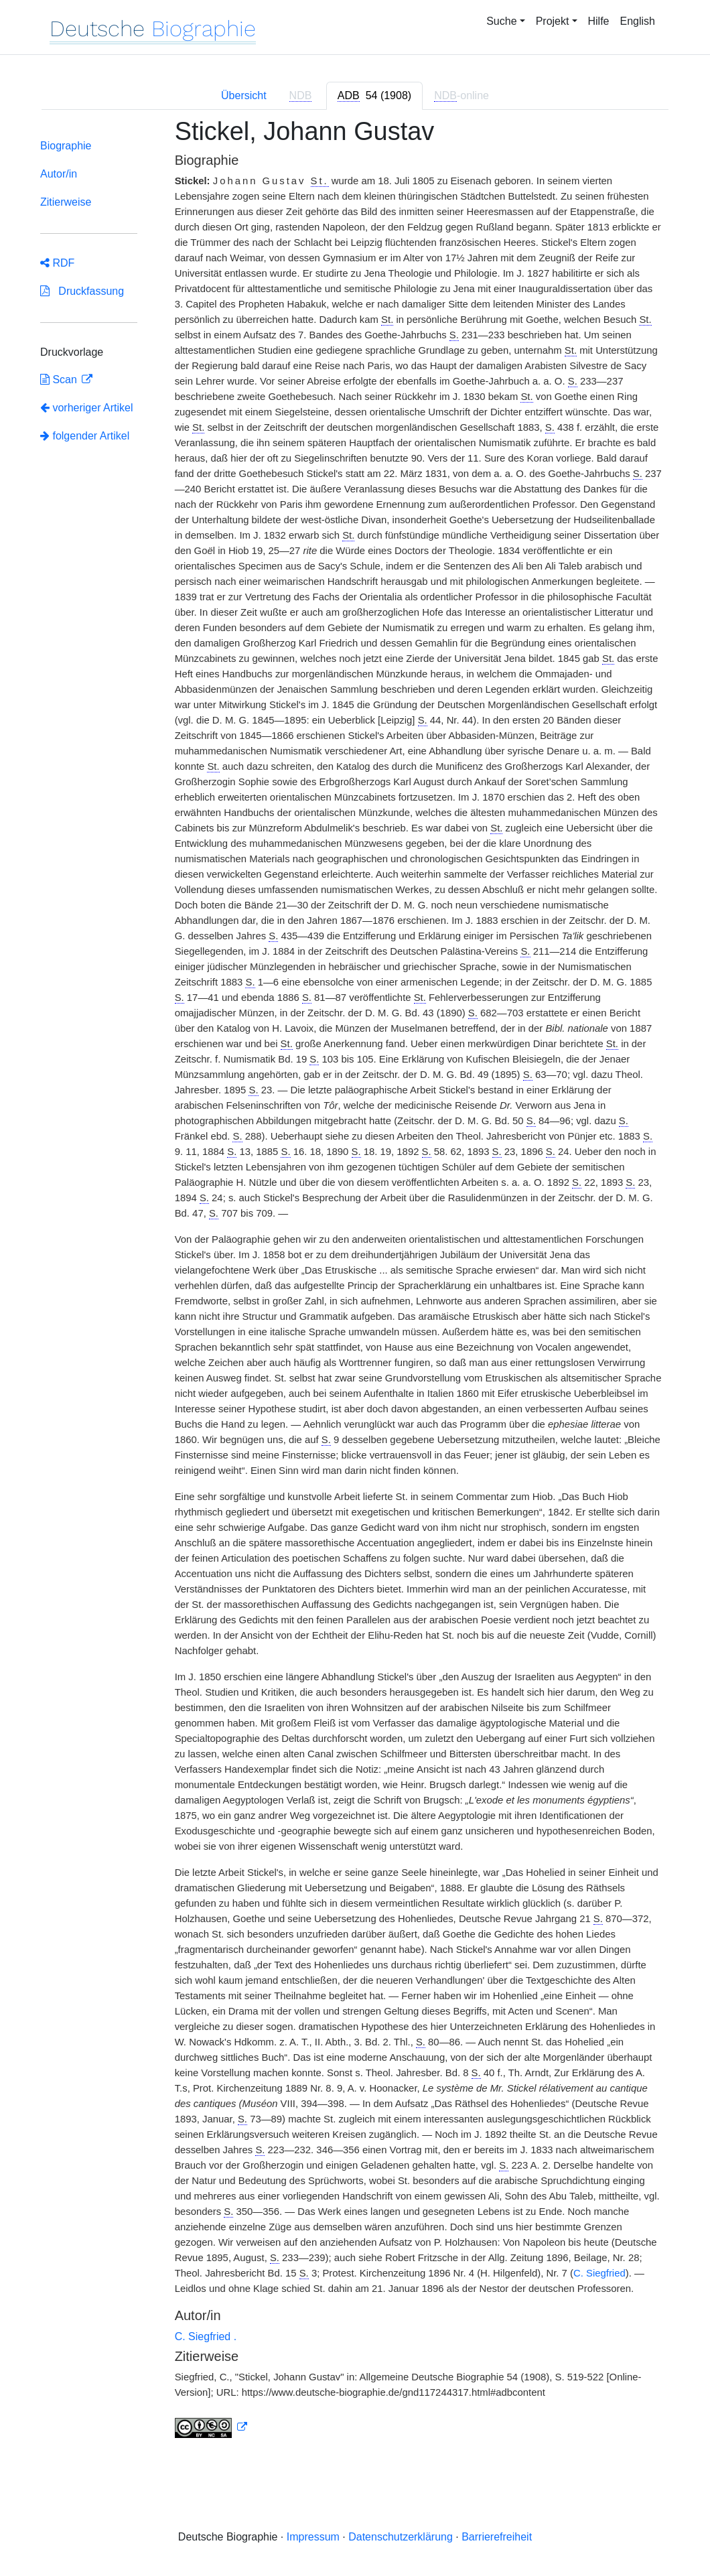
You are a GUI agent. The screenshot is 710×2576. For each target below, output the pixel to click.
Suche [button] (501, 21)
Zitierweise (65, 202)
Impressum (313, 2537)
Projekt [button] (552, 21)
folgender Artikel (84, 436)
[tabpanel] (355, 1286)
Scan (60, 379)
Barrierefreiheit (497, 2537)
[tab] (374, 96)
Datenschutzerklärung (400, 2537)
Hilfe (599, 21)
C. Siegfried (599, 2273)
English (637, 21)
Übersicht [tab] (244, 95)
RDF (57, 263)
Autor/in (58, 174)
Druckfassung (82, 291)
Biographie (66, 145)
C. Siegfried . (205, 2336)
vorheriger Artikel (86, 407)
